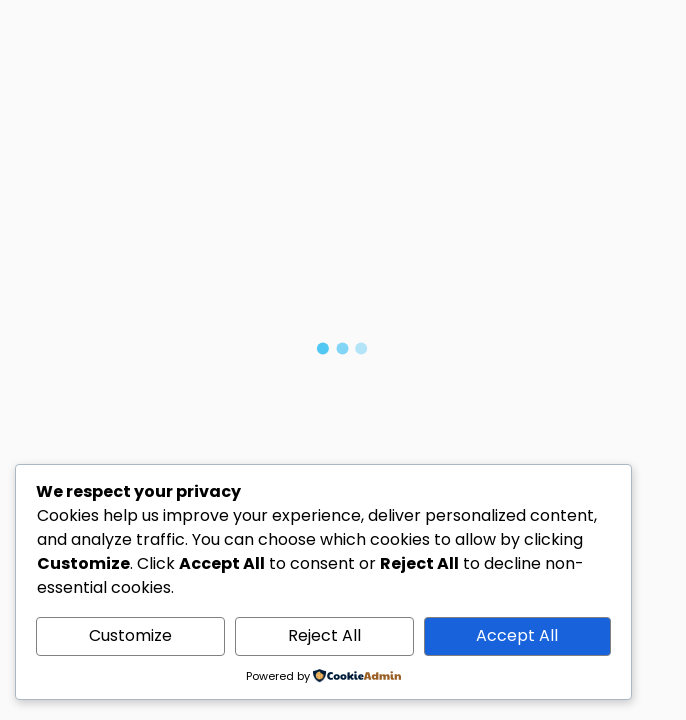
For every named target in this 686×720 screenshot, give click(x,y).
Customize (130, 635)
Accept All (517, 635)
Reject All (324, 635)
